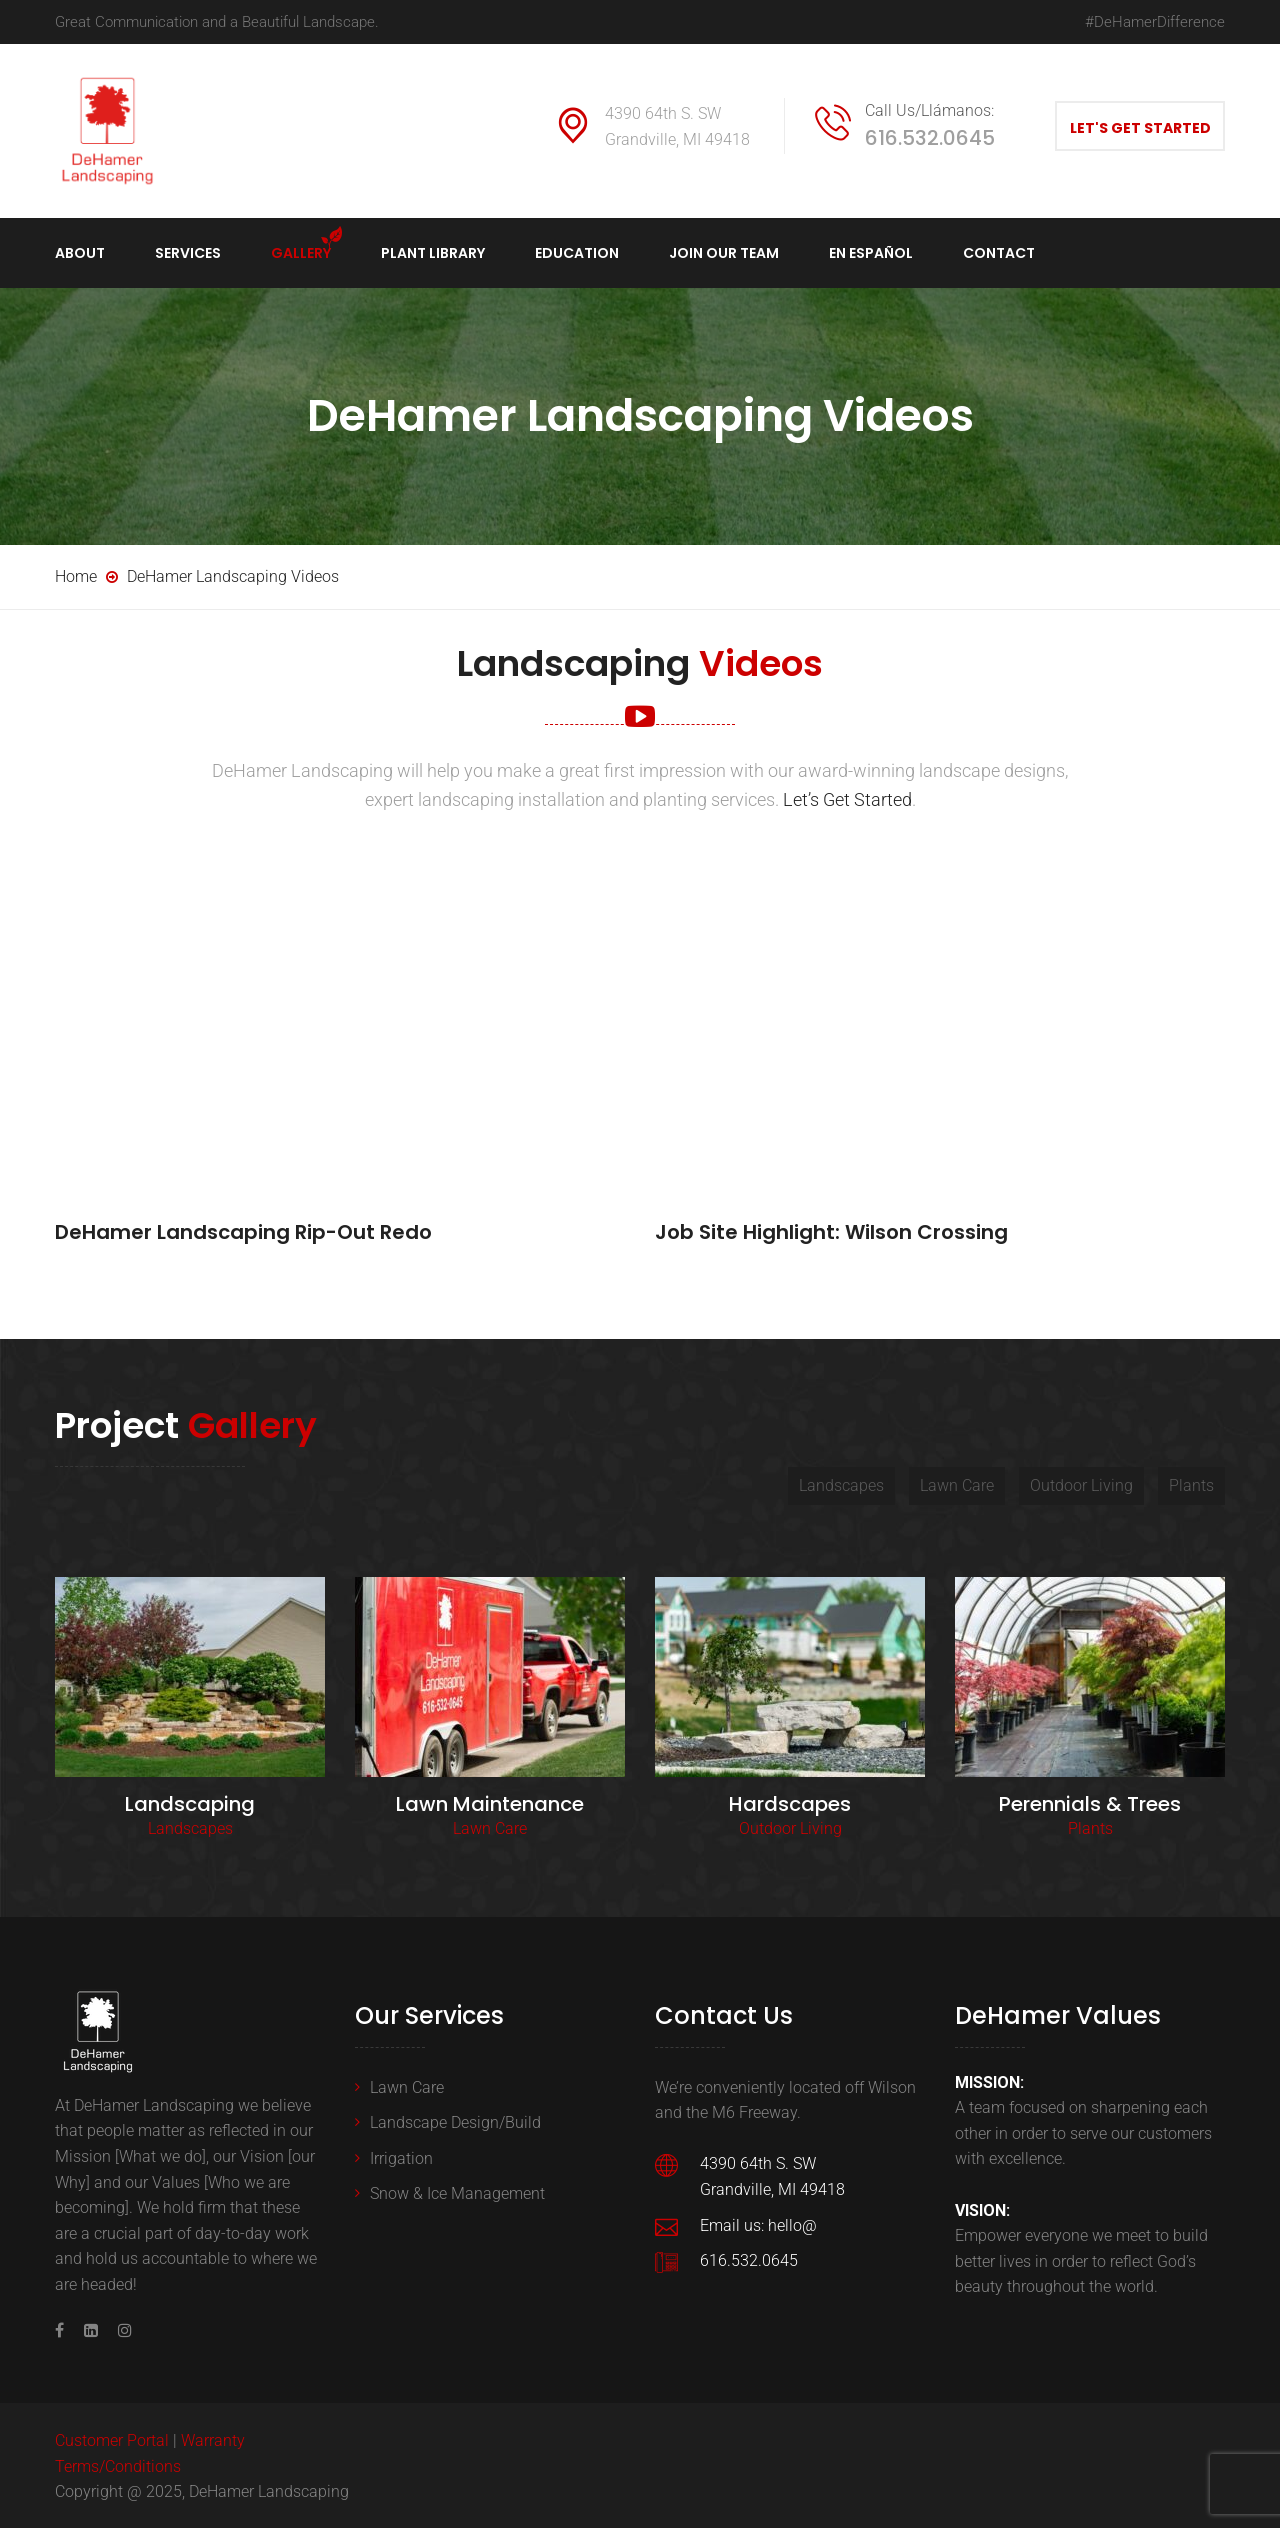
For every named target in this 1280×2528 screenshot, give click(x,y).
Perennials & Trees (1090, 1802)
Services (188, 253)
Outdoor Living (790, 1826)
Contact (999, 253)
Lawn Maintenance (490, 1802)
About (80, 253)
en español (871, 253)
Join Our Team (724, 253)
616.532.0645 (930, 138)
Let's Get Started (1140, 128)
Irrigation (401, 2156)
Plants (1090, 1826)
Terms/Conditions (118, 2464)
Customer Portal (112, 2438)
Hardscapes (790, 1802)
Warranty (213, 2438)
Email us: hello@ (758, 2222)
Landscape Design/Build (455, 2120)
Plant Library (433, 253)
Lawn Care (490, 1826)
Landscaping (190, 1802)
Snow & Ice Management (457, 2191)
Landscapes (190, 1826)
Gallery (301, 253)
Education (577, 253)
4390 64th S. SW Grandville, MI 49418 (677, 126)
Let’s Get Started (847, 799)
